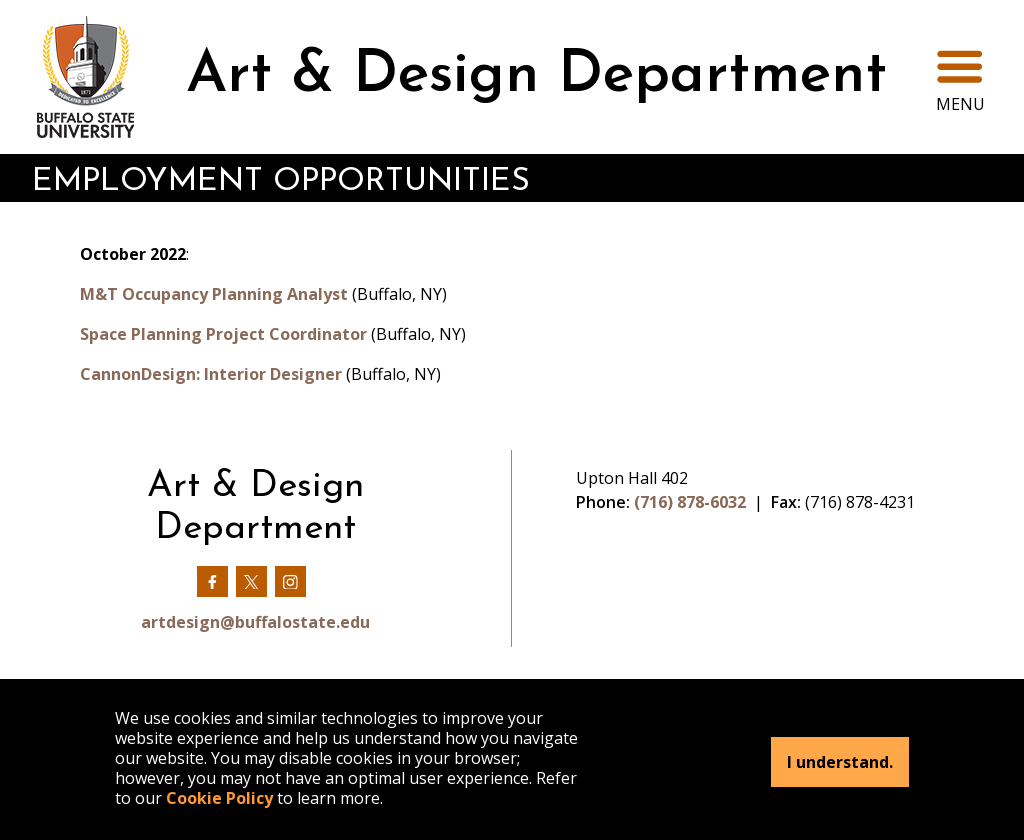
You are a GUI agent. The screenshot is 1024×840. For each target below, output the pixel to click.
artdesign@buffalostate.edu (255, 622)
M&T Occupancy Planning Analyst (214, 294)
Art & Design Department (536, 76)
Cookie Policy (219, 798)
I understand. (840, 762)
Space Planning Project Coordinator (223, 334)
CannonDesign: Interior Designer (211, 374)
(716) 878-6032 (690, 502)
